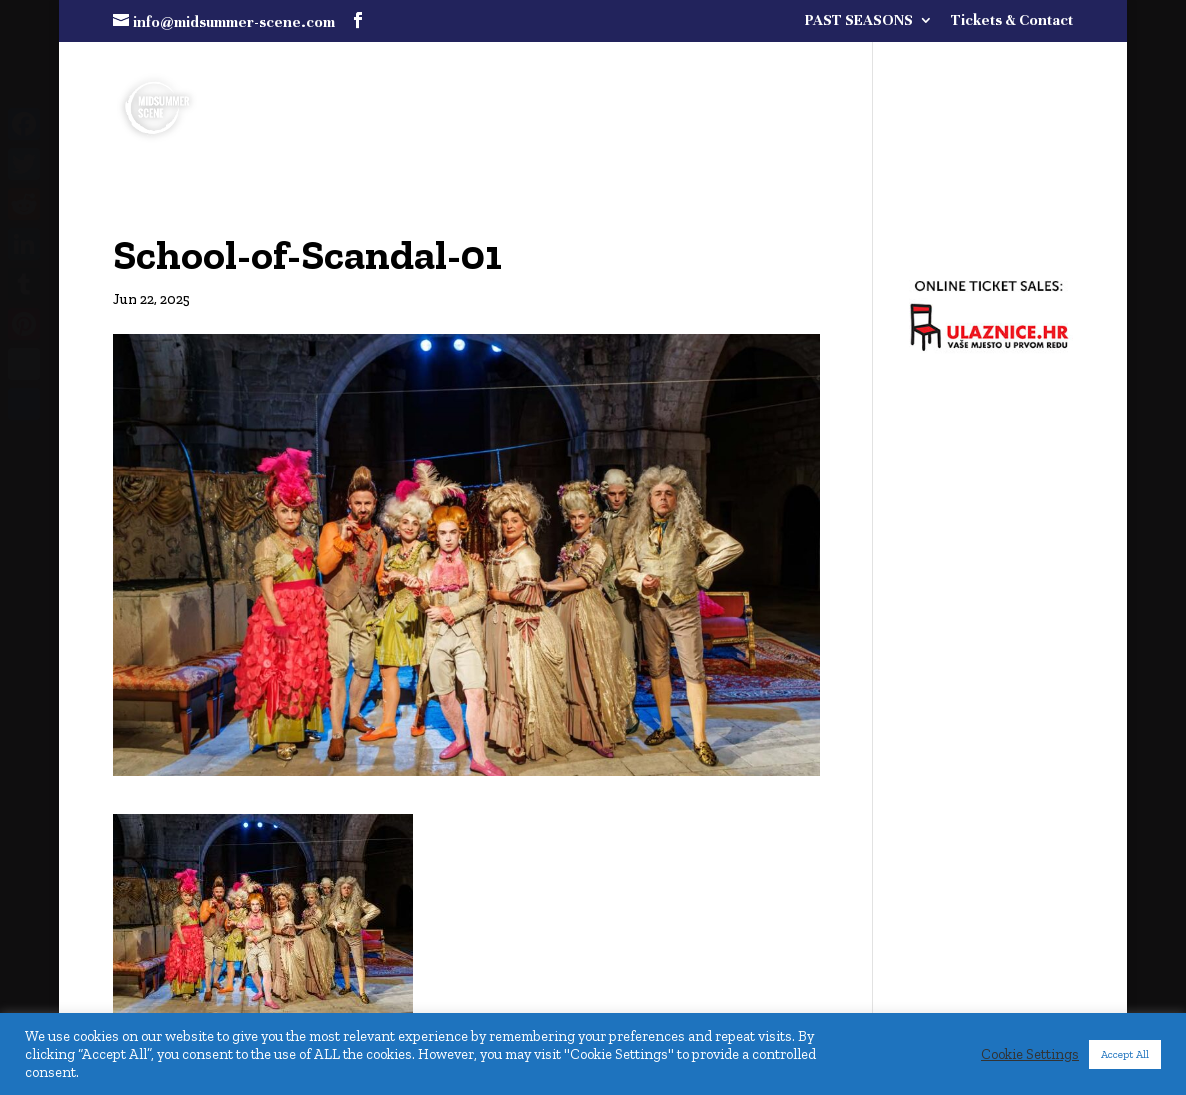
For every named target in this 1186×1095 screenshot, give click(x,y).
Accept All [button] (1125, 1054)
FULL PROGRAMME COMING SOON (865, 71)
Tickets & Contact (1012, 20)
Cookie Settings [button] (1030, 1054)
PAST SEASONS (859, 20)
